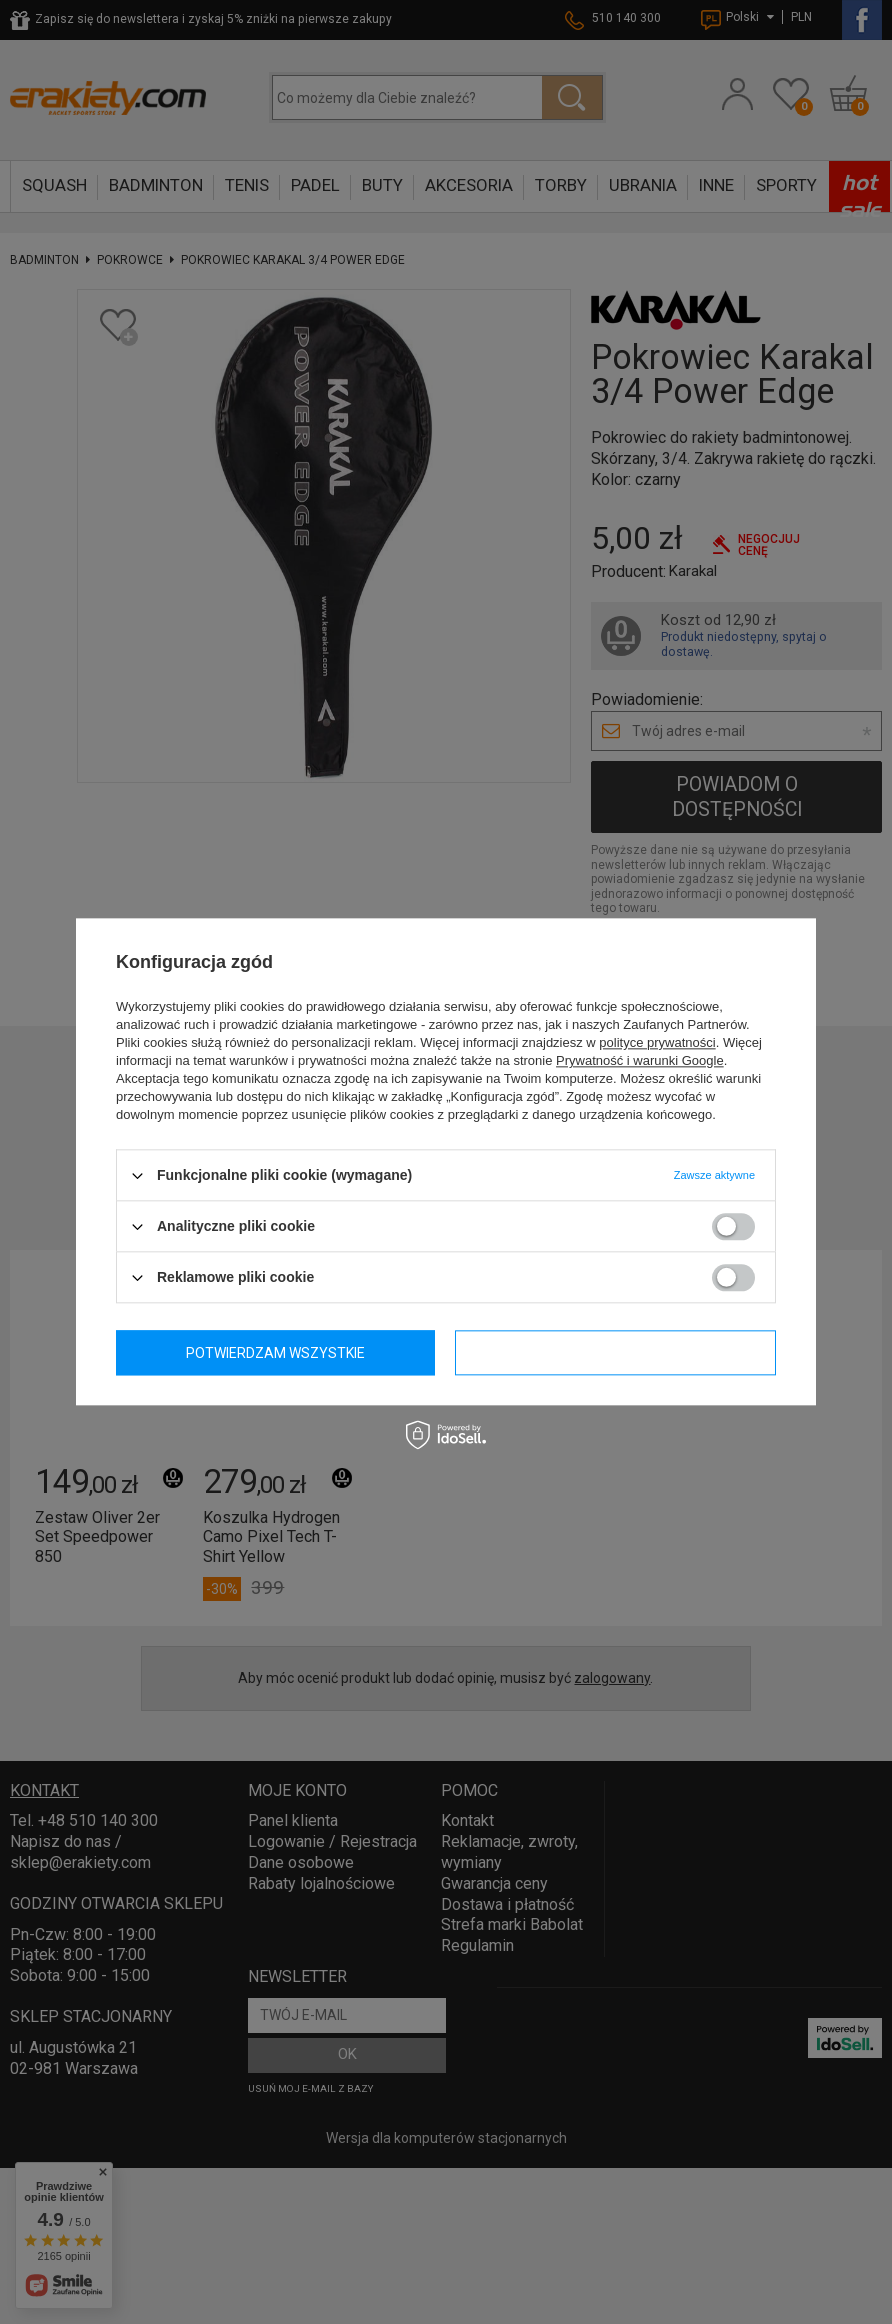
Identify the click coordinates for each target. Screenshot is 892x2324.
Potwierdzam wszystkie (616, 1353)
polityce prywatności (657, 1042)
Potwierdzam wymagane (277, 1353)
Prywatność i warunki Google (640, 1060)
